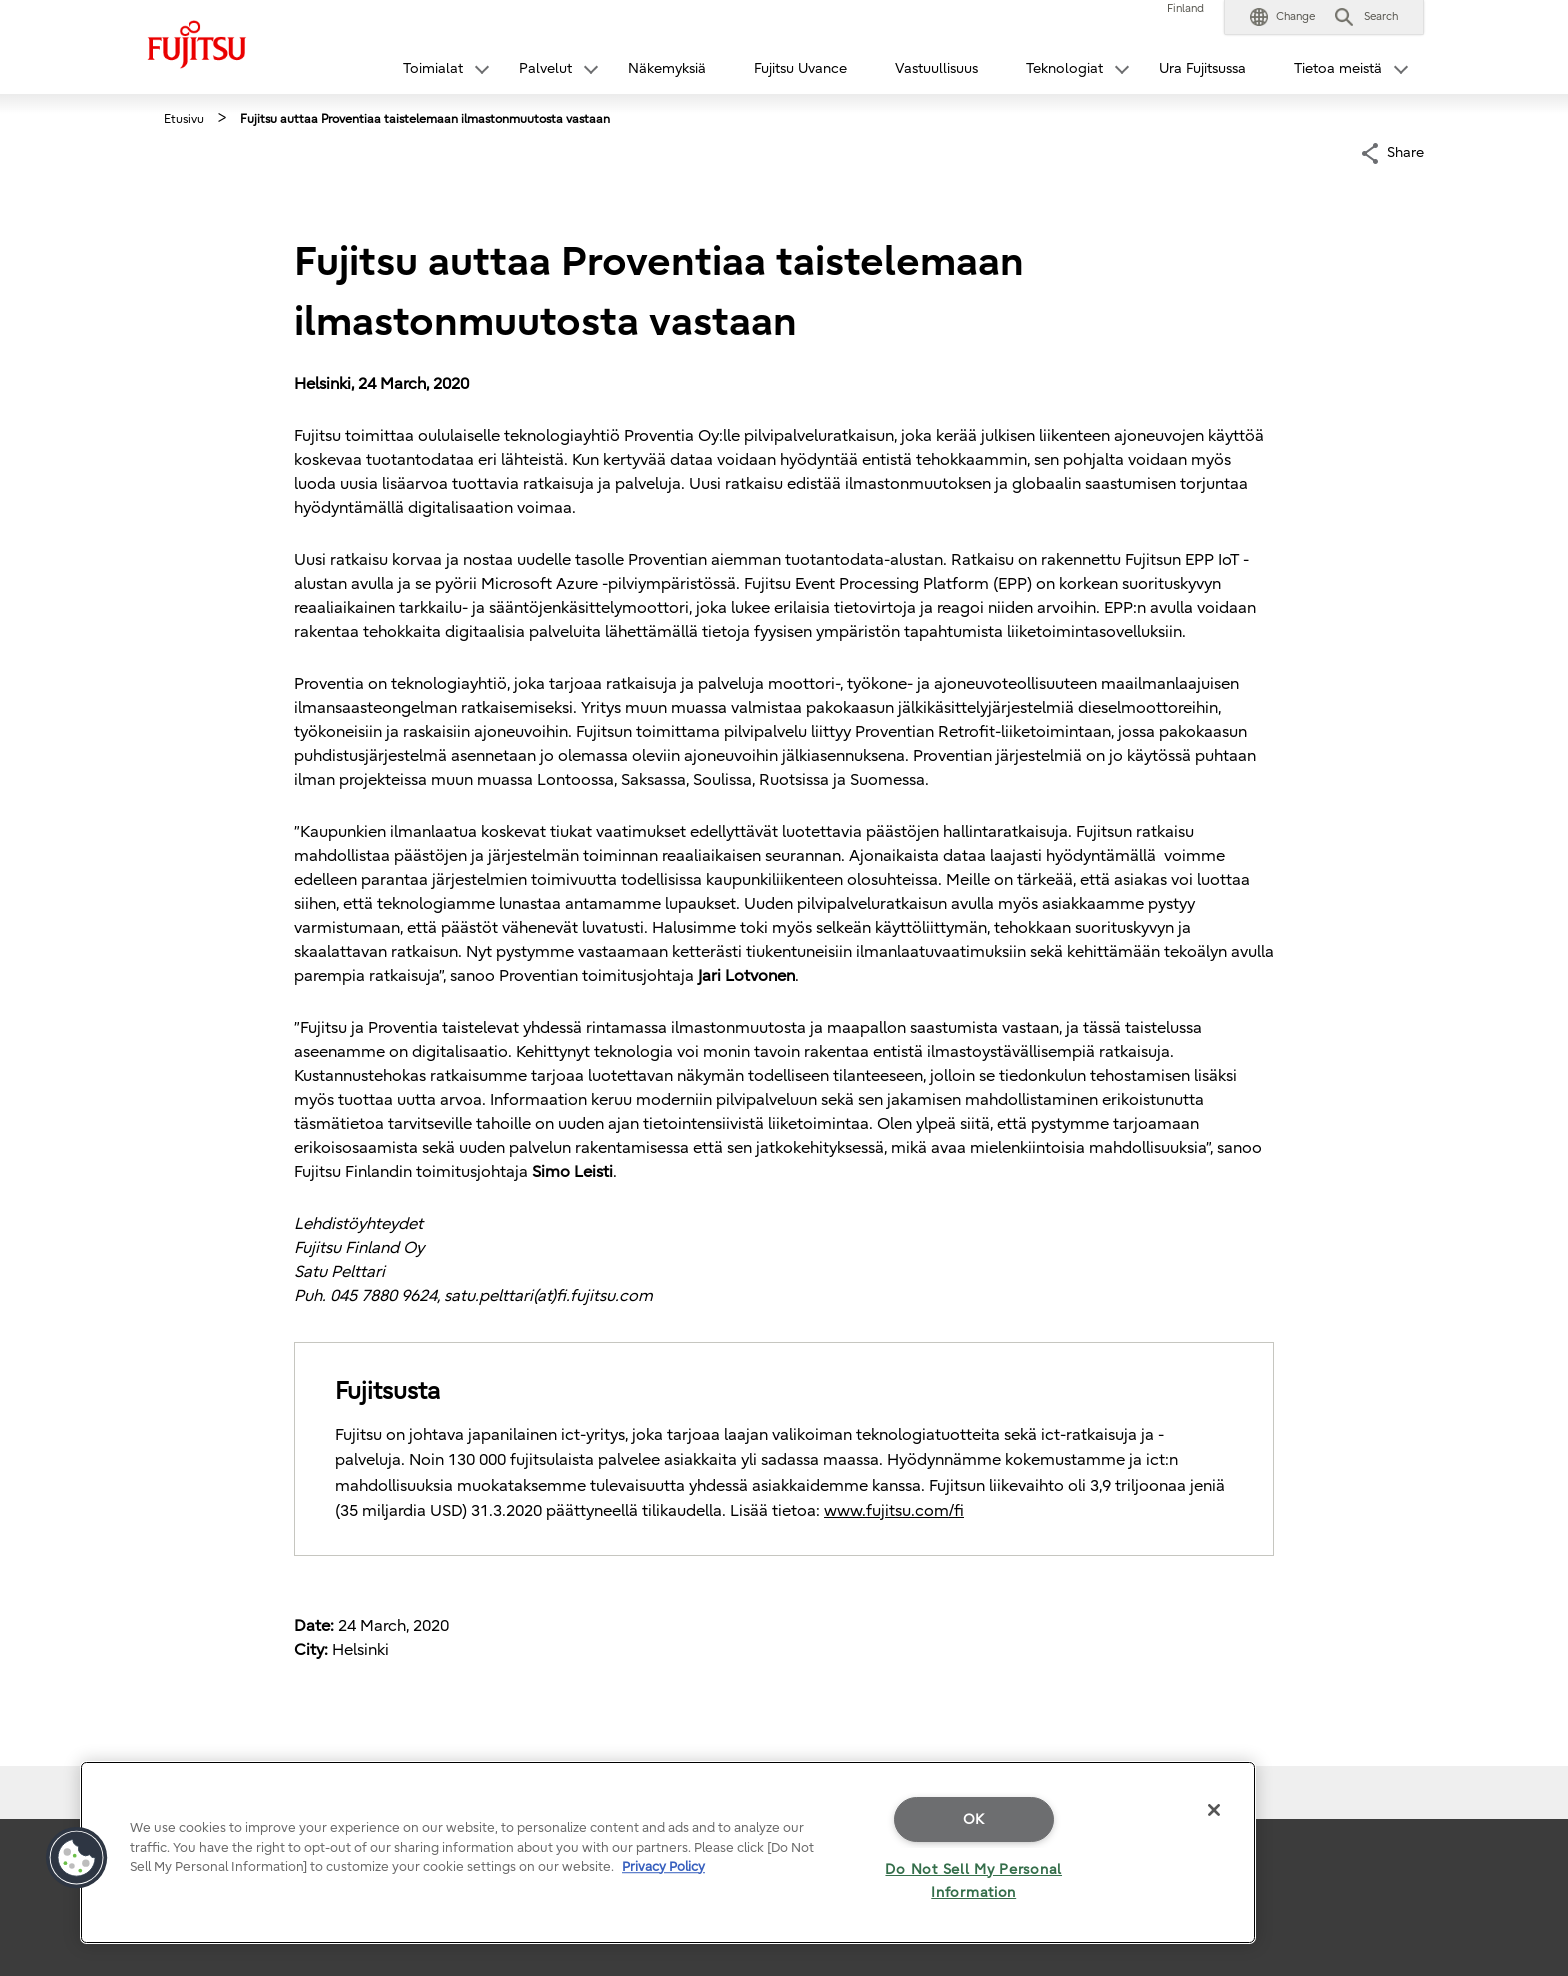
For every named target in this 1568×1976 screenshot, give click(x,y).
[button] (1282, 17)
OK (974, 1819)
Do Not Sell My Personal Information (973, 1881)
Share (1405, 151)
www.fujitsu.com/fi (894, 1511)
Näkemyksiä (667, 68)
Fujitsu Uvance (800, 68)
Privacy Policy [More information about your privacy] (663, 1866)
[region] (668, 1852)
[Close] (1214, 1810)
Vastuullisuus (936, 68)
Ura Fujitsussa (1202, 68)
